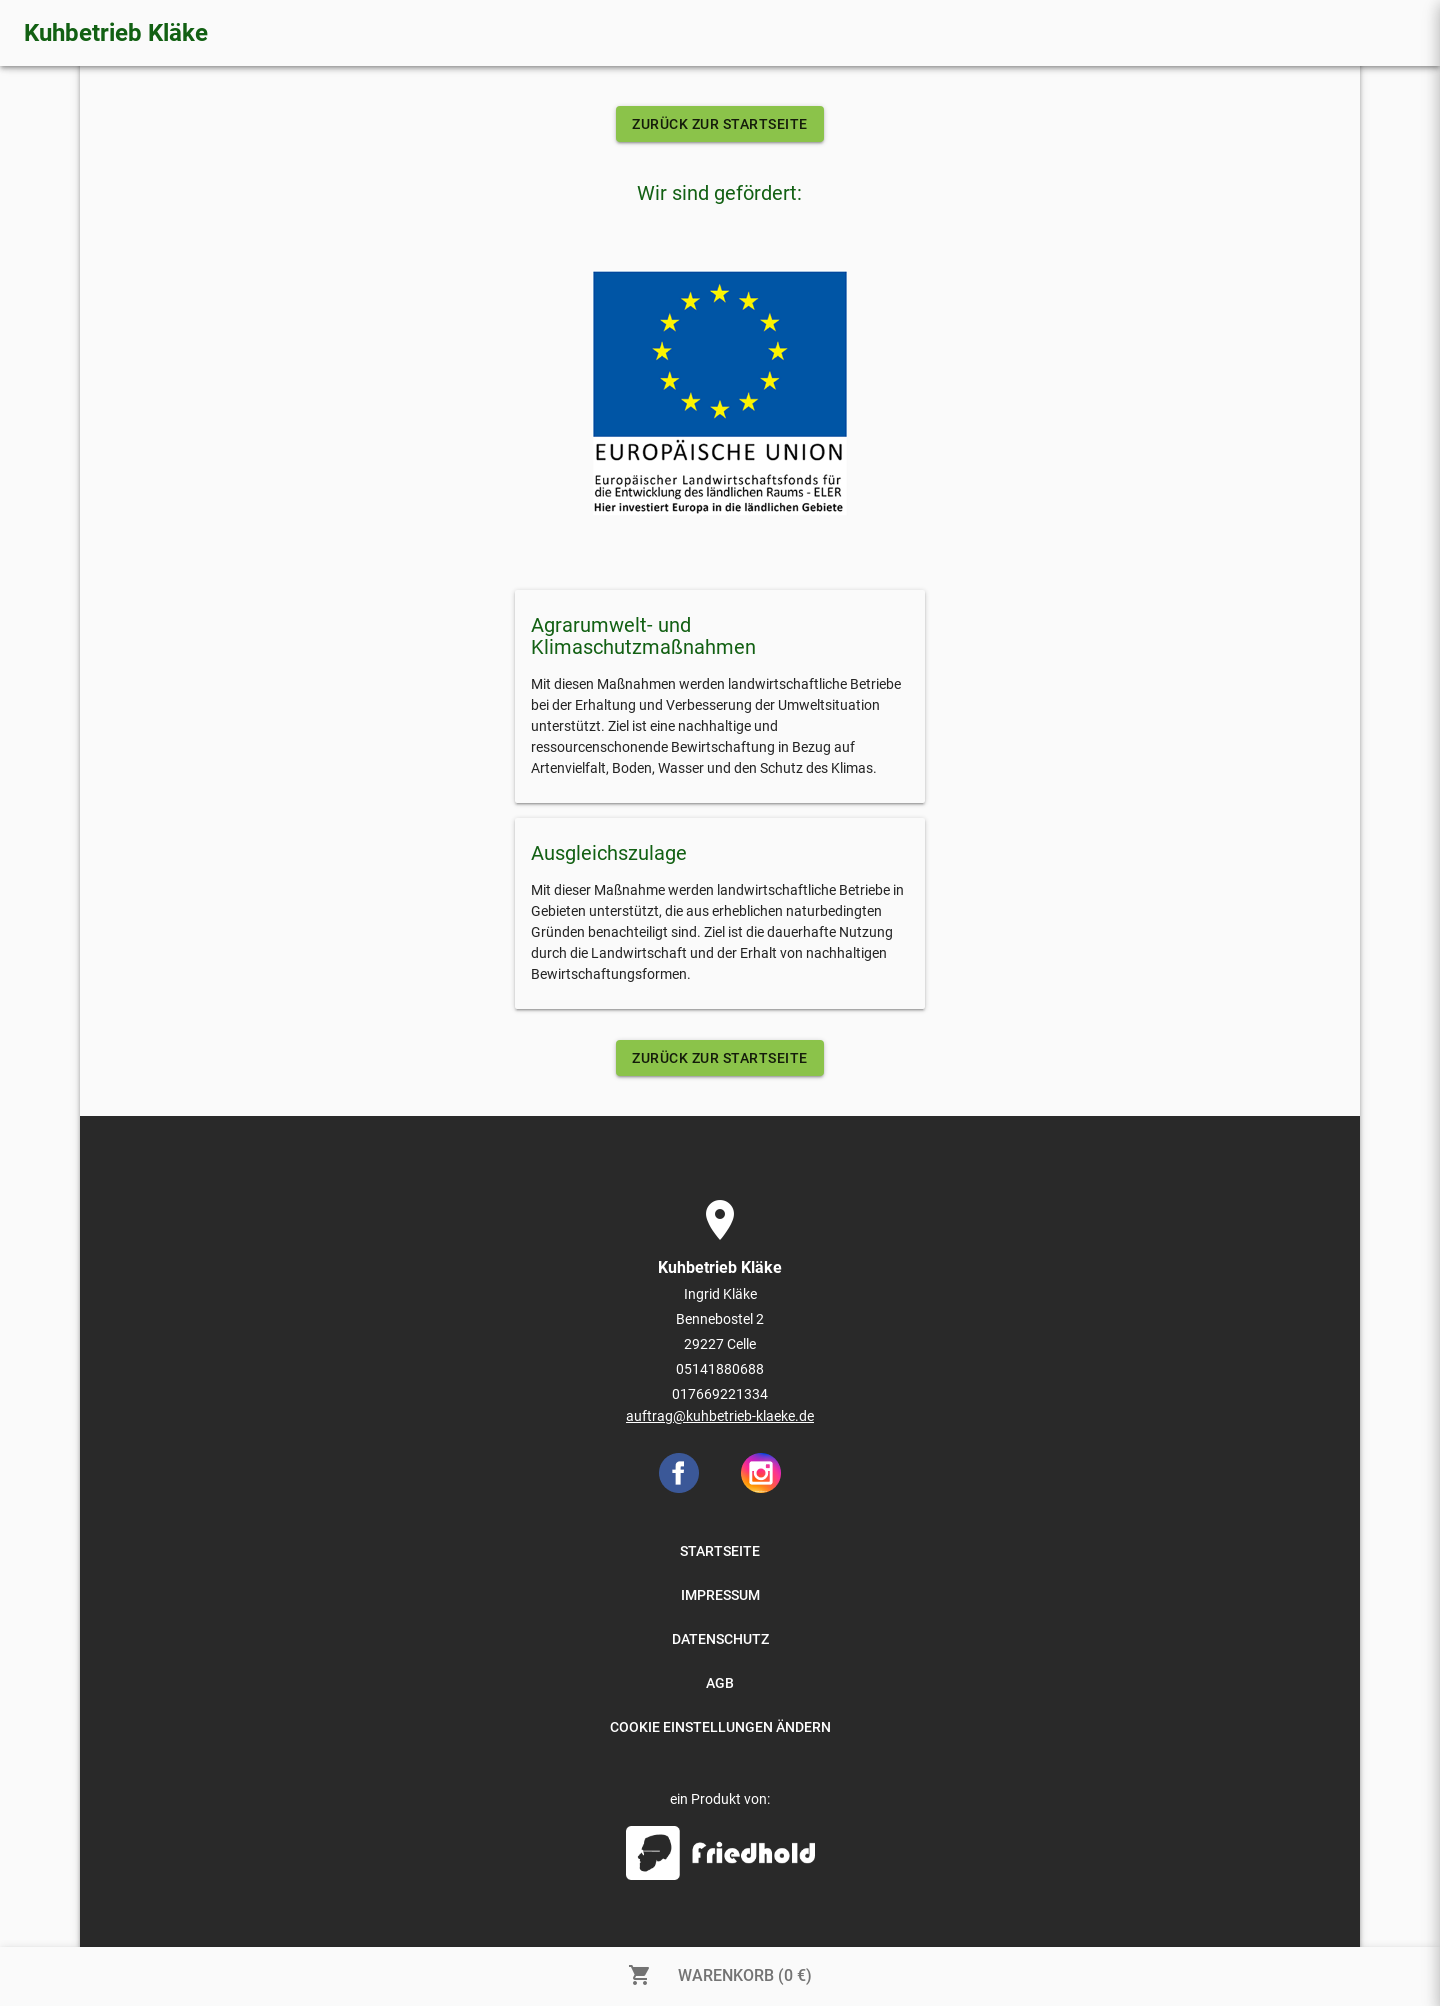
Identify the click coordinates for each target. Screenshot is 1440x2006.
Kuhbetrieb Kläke (116, 33)
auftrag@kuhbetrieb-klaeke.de (720, 1416)
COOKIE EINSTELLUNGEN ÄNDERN (720, 1727)
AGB (720, 1683)
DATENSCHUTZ (720, 1639)
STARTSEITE (720, 1551)
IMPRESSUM (720, 1595)
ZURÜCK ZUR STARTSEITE (720, 124)
